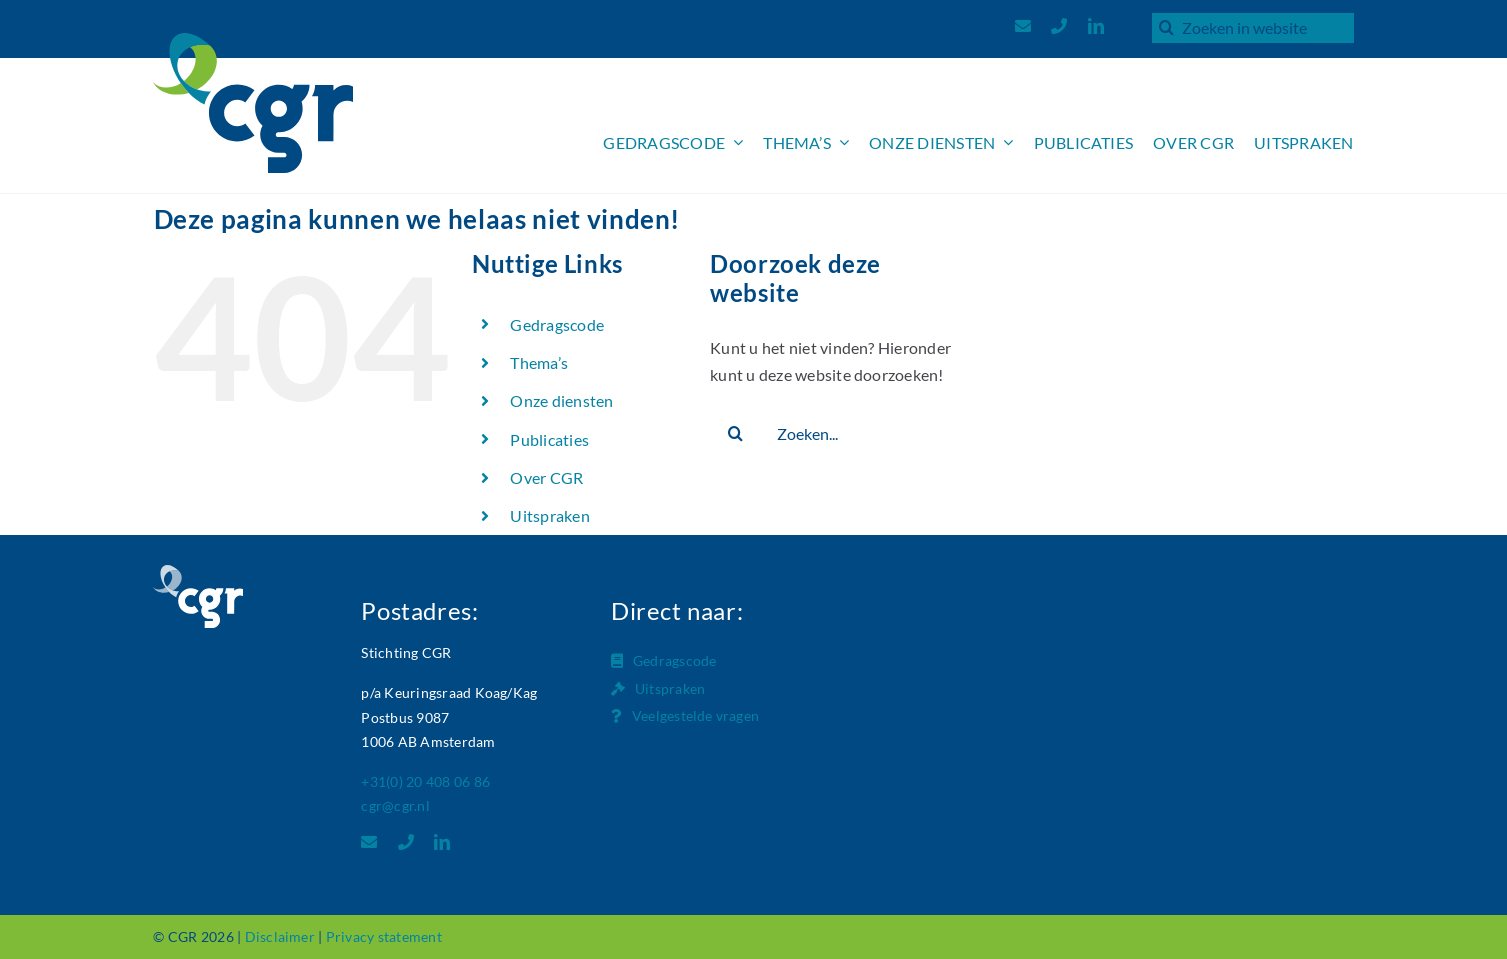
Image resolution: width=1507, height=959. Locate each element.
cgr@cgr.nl (395, 805)
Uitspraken (549, 515)
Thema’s (539, 362)
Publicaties (549, 439)
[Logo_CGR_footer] (198, 572)
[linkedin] (1096, 26)
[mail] (1023, 26)
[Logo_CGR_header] (253, 40)
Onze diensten (561, 400)
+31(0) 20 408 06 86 (425, 781)
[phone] (1059, 26)
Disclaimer (280, 936)
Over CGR (546, 477)
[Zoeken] (1167, 27)
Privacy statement (384, 936)
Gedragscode (557, 324)
